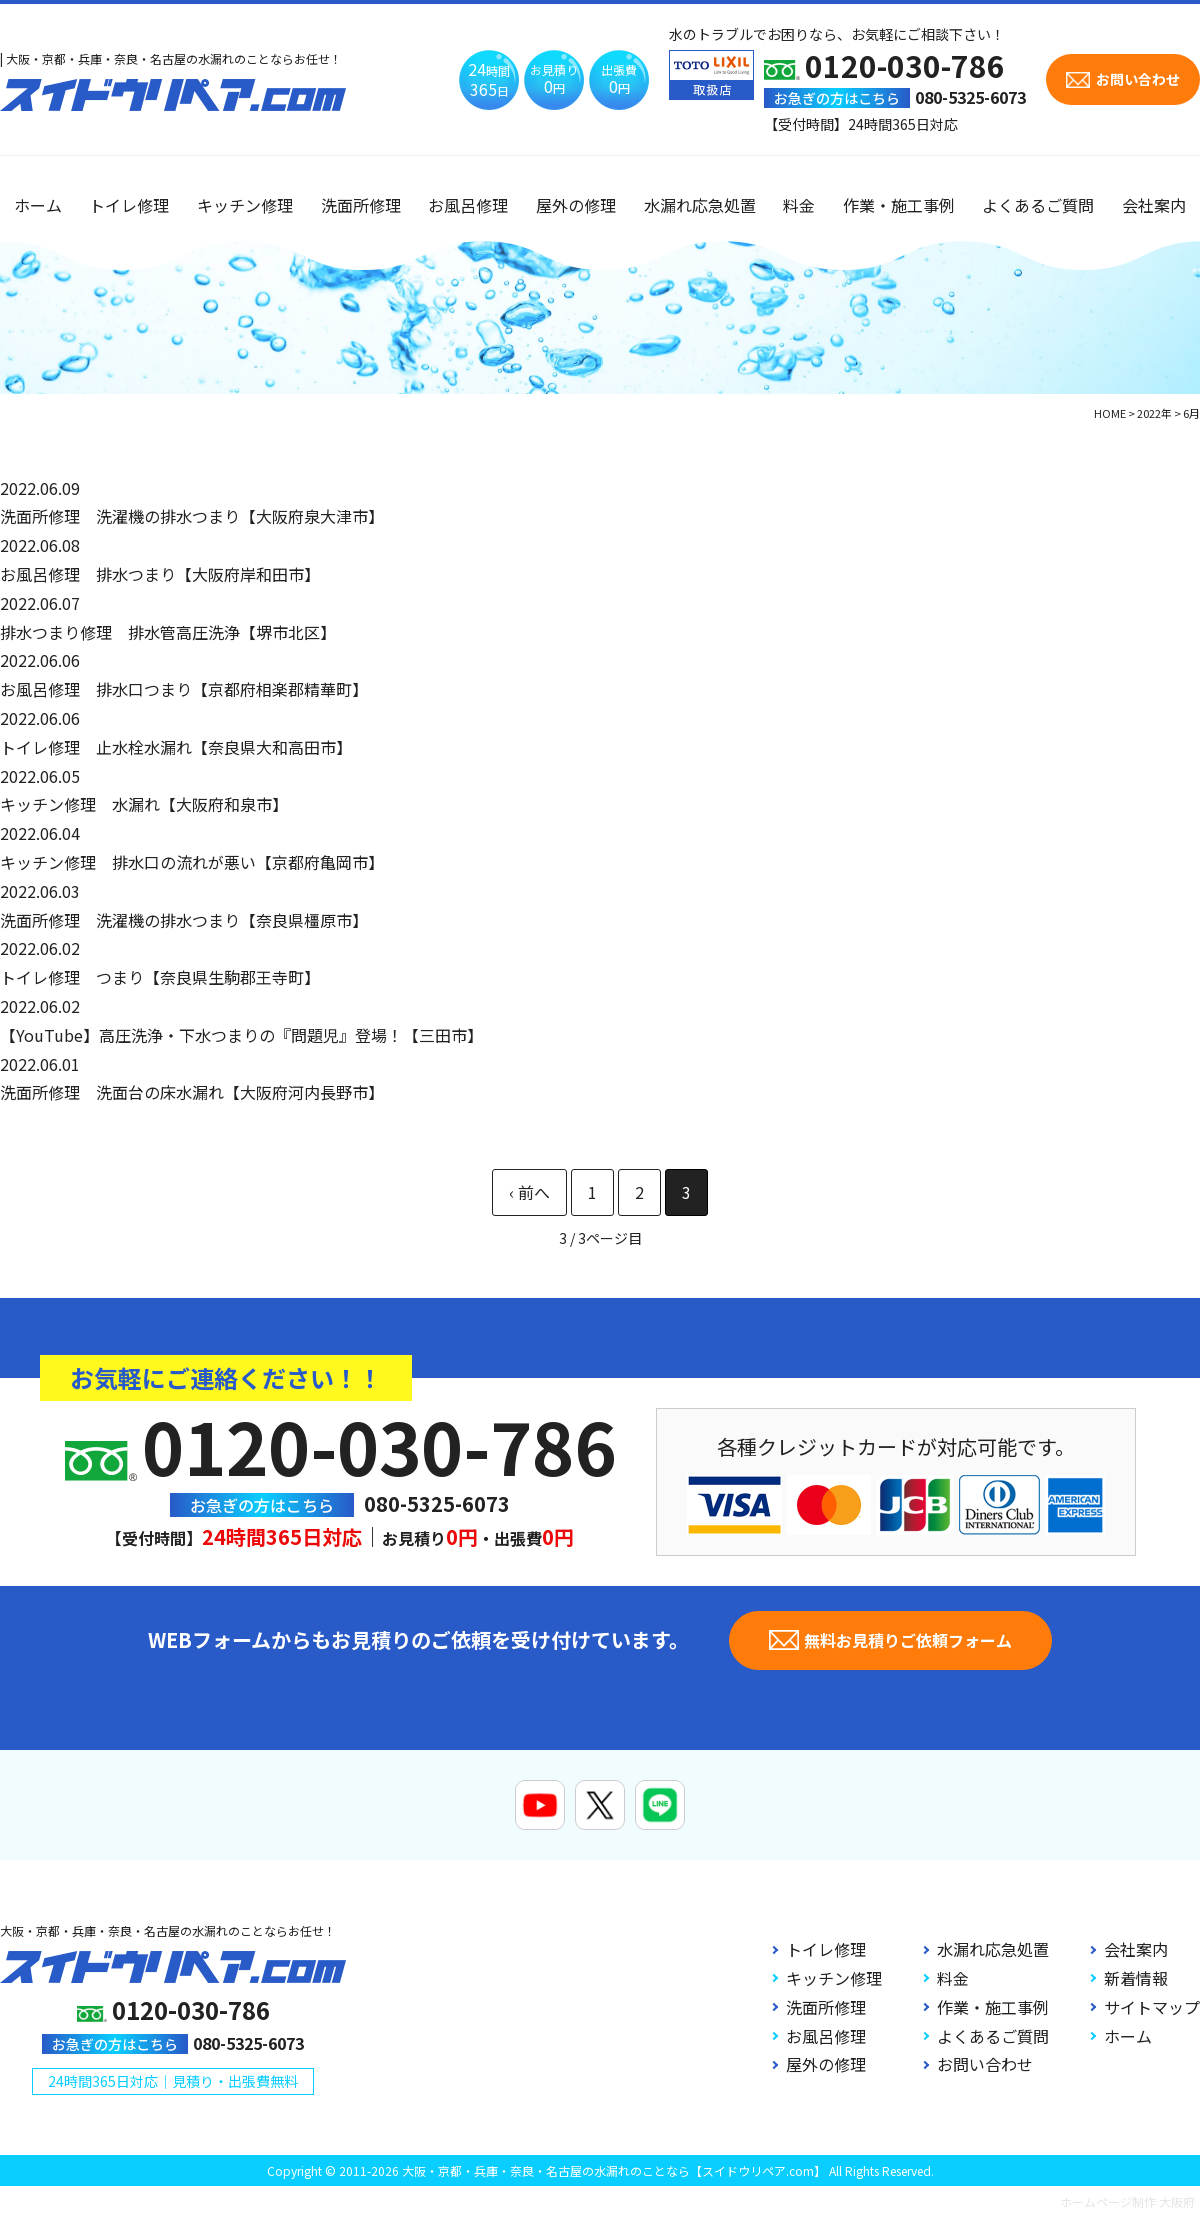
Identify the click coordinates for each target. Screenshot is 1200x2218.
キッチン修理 (245, 205)
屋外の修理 (576, 205)
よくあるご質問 (1038, 205)
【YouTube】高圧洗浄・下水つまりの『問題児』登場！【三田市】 (241, 1035)
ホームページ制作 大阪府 (1127, 2201)
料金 (799, 205)
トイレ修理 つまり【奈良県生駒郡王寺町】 (160, 977)
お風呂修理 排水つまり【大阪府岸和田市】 (160, 574)
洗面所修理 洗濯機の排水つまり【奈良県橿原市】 (184, 920)
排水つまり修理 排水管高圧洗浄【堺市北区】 (168, 632)
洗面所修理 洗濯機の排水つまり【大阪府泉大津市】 (192, 516)
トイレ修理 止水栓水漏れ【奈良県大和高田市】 (176, 747)
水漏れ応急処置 (700, 205)
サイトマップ (1152, 2007)
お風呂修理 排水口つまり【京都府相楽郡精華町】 (184, 689)
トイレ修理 (129, 205)
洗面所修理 (361, 205)
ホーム (38, 205)
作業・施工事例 (899, 205)
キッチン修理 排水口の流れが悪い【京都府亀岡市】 (192, 862)
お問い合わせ (985, 2064)
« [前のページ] (529, 1192)
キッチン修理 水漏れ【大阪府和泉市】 (144, 804)
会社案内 (1154, 205)
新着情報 (1136, 1978)
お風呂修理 (468, 205)
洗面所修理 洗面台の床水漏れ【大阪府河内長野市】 (192, 1092)
